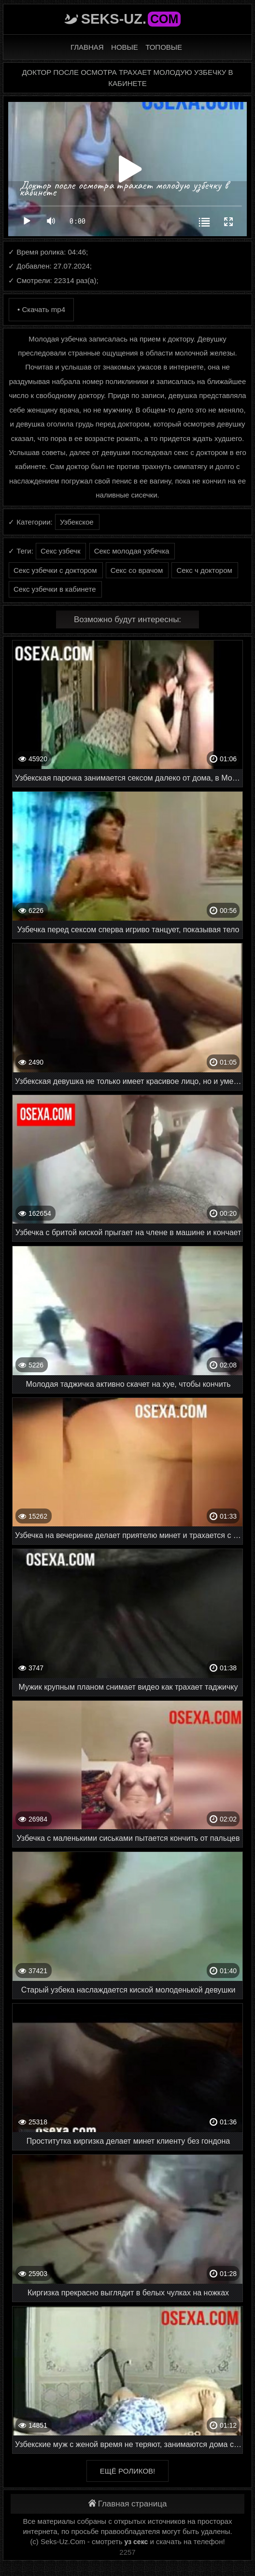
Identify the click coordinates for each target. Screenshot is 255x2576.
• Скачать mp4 (41, 309)
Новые (124, 47)
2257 (127, 2552)
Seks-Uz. (131, 19)
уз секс (136, 2542)
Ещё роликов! (127, 2471)
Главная (87, 47)
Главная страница (127, 2503)
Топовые (163, 47)
